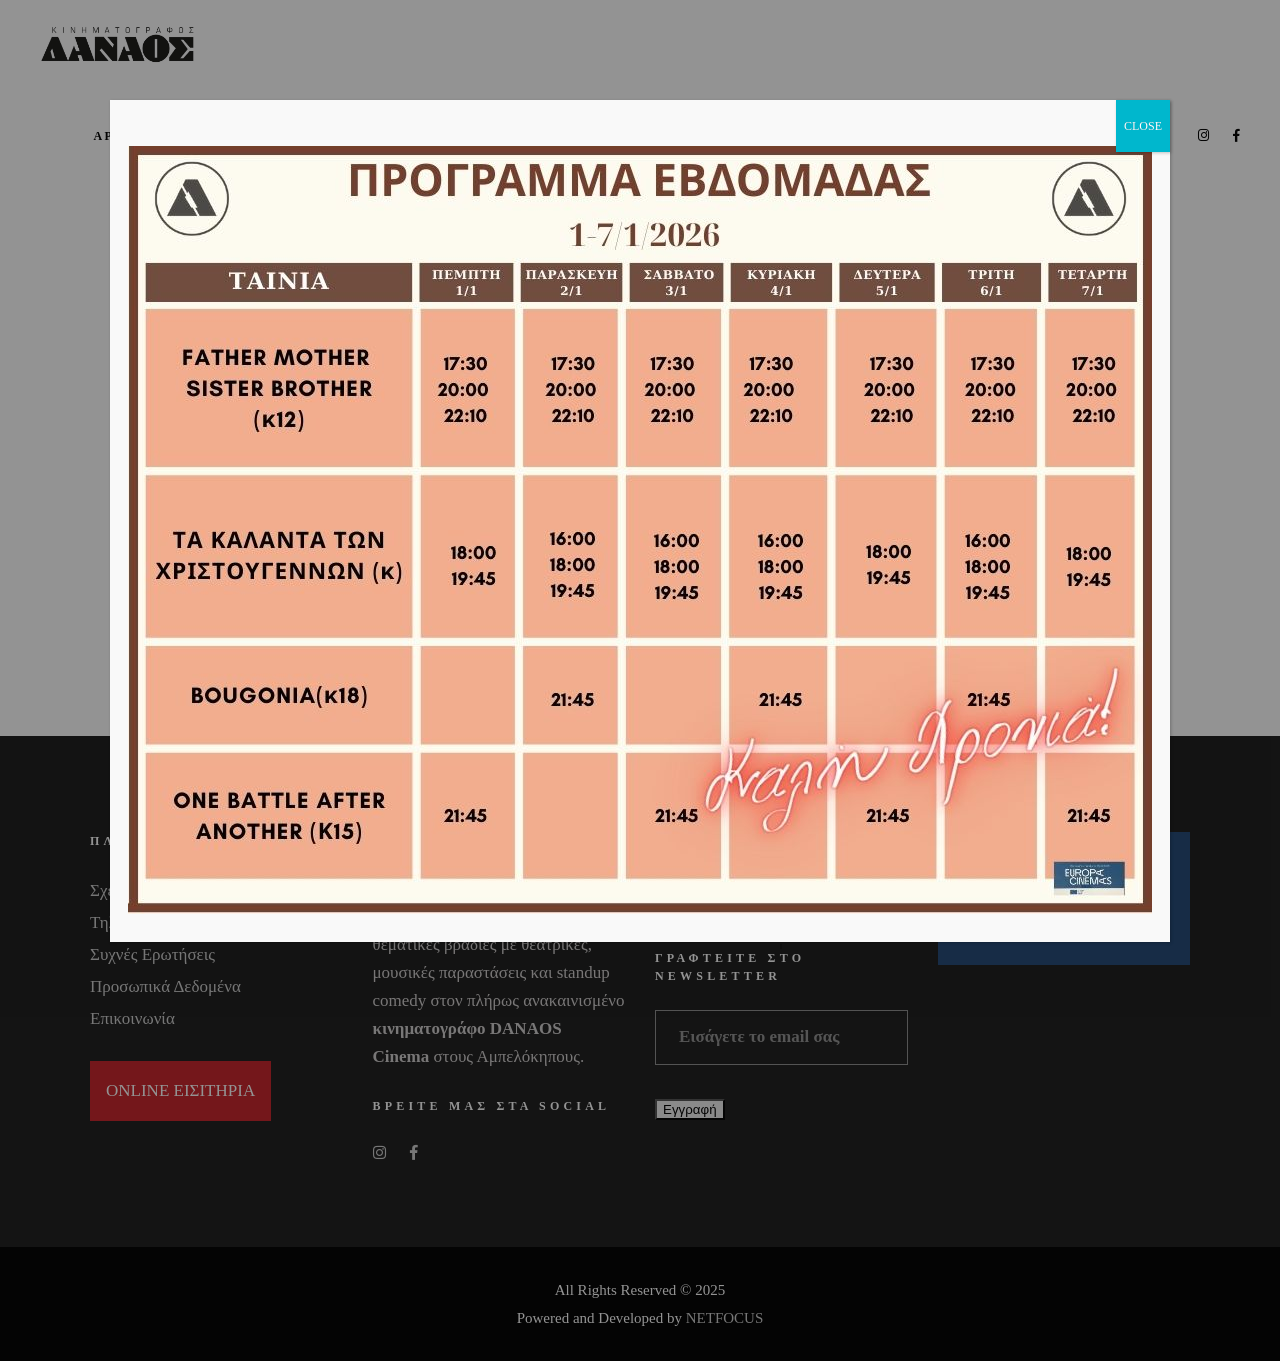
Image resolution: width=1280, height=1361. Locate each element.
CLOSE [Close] (1143, 126)
